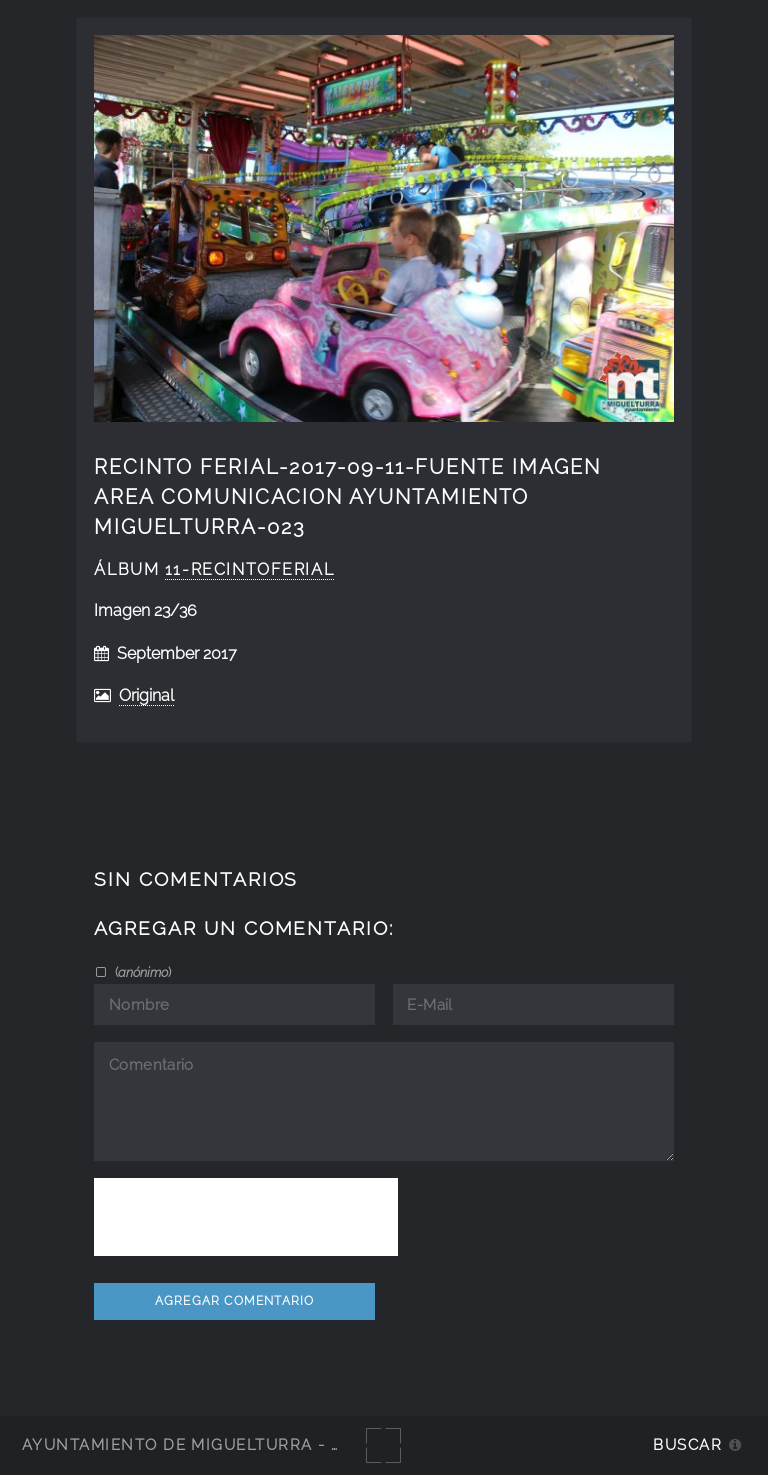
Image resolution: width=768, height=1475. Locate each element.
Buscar (687, 1444)
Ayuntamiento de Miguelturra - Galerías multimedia (274, 1444)
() (141, 972)
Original (146, 695)
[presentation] (246, 1217)
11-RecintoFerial (249, 569)
